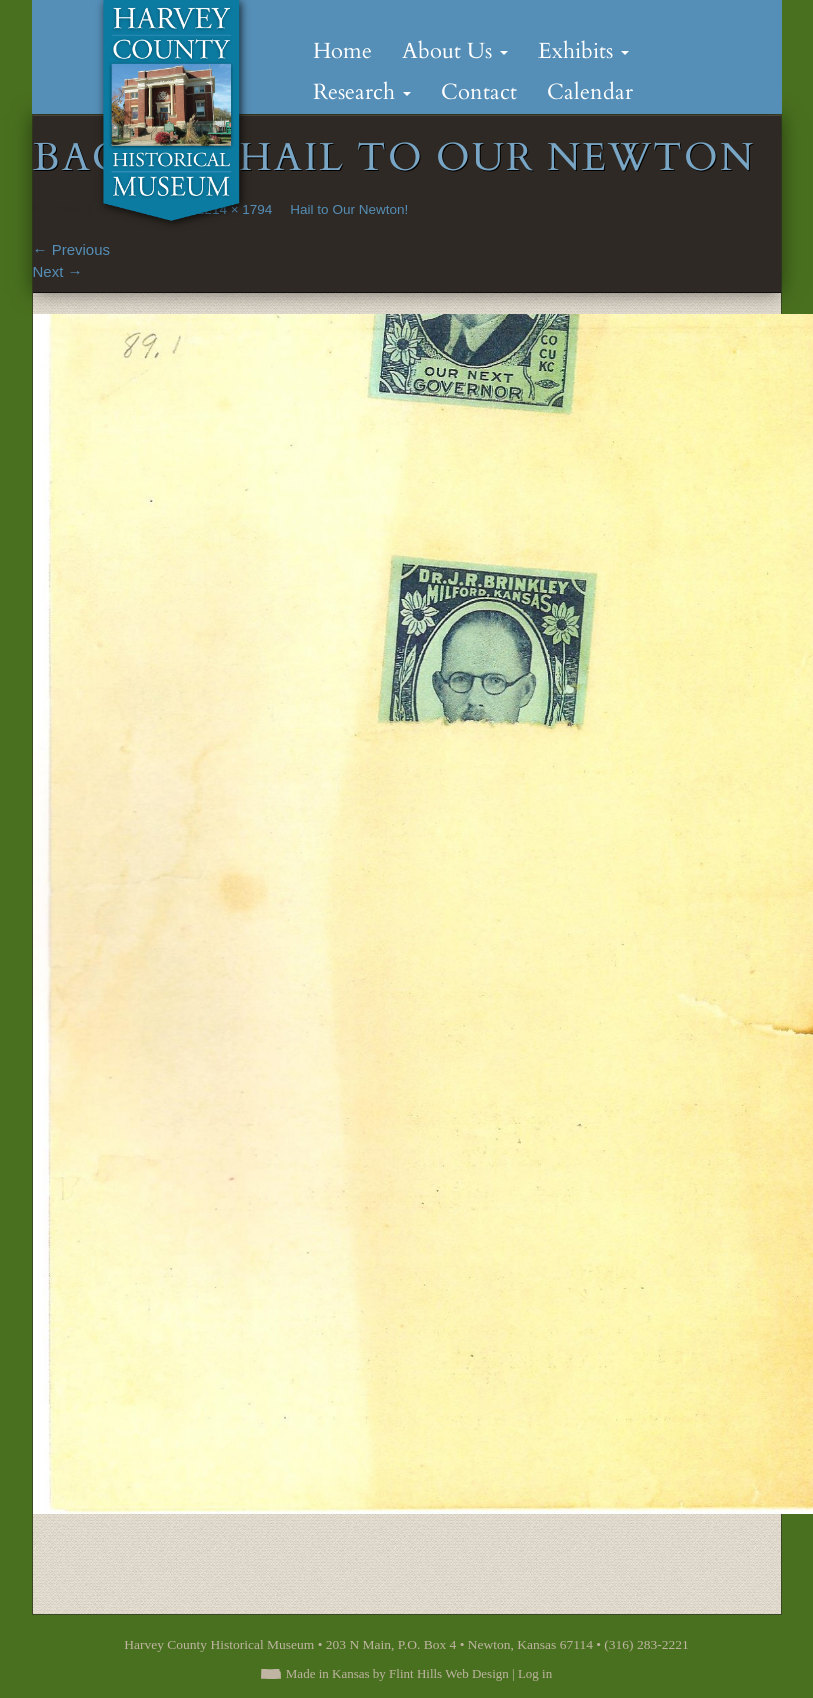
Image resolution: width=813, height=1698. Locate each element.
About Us (455, 51)
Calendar (590, 92)
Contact (479, 92)
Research (362, 92)
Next (58, 271)
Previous (72, 249)
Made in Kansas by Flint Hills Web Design (397, 1673)
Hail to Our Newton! (349, 209)
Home (342, 51)
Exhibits (583, 51)
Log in (535, 1673)
